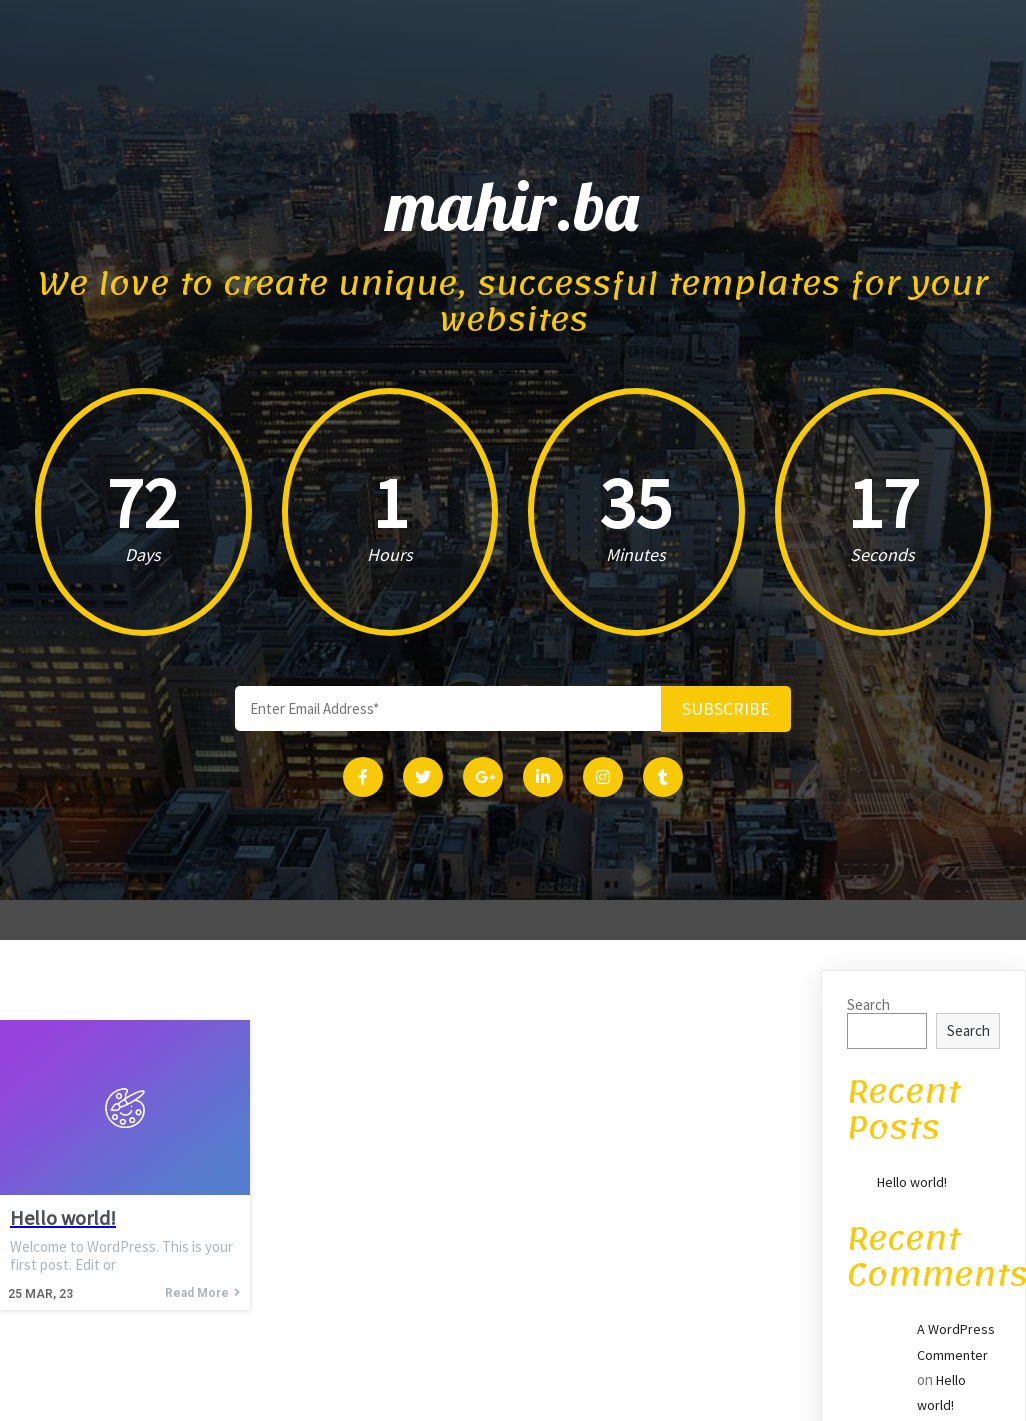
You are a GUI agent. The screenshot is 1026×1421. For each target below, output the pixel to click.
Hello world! (912, 1096)
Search (868, 918)
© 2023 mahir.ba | (446, 1399)
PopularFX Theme (580, 1399)
